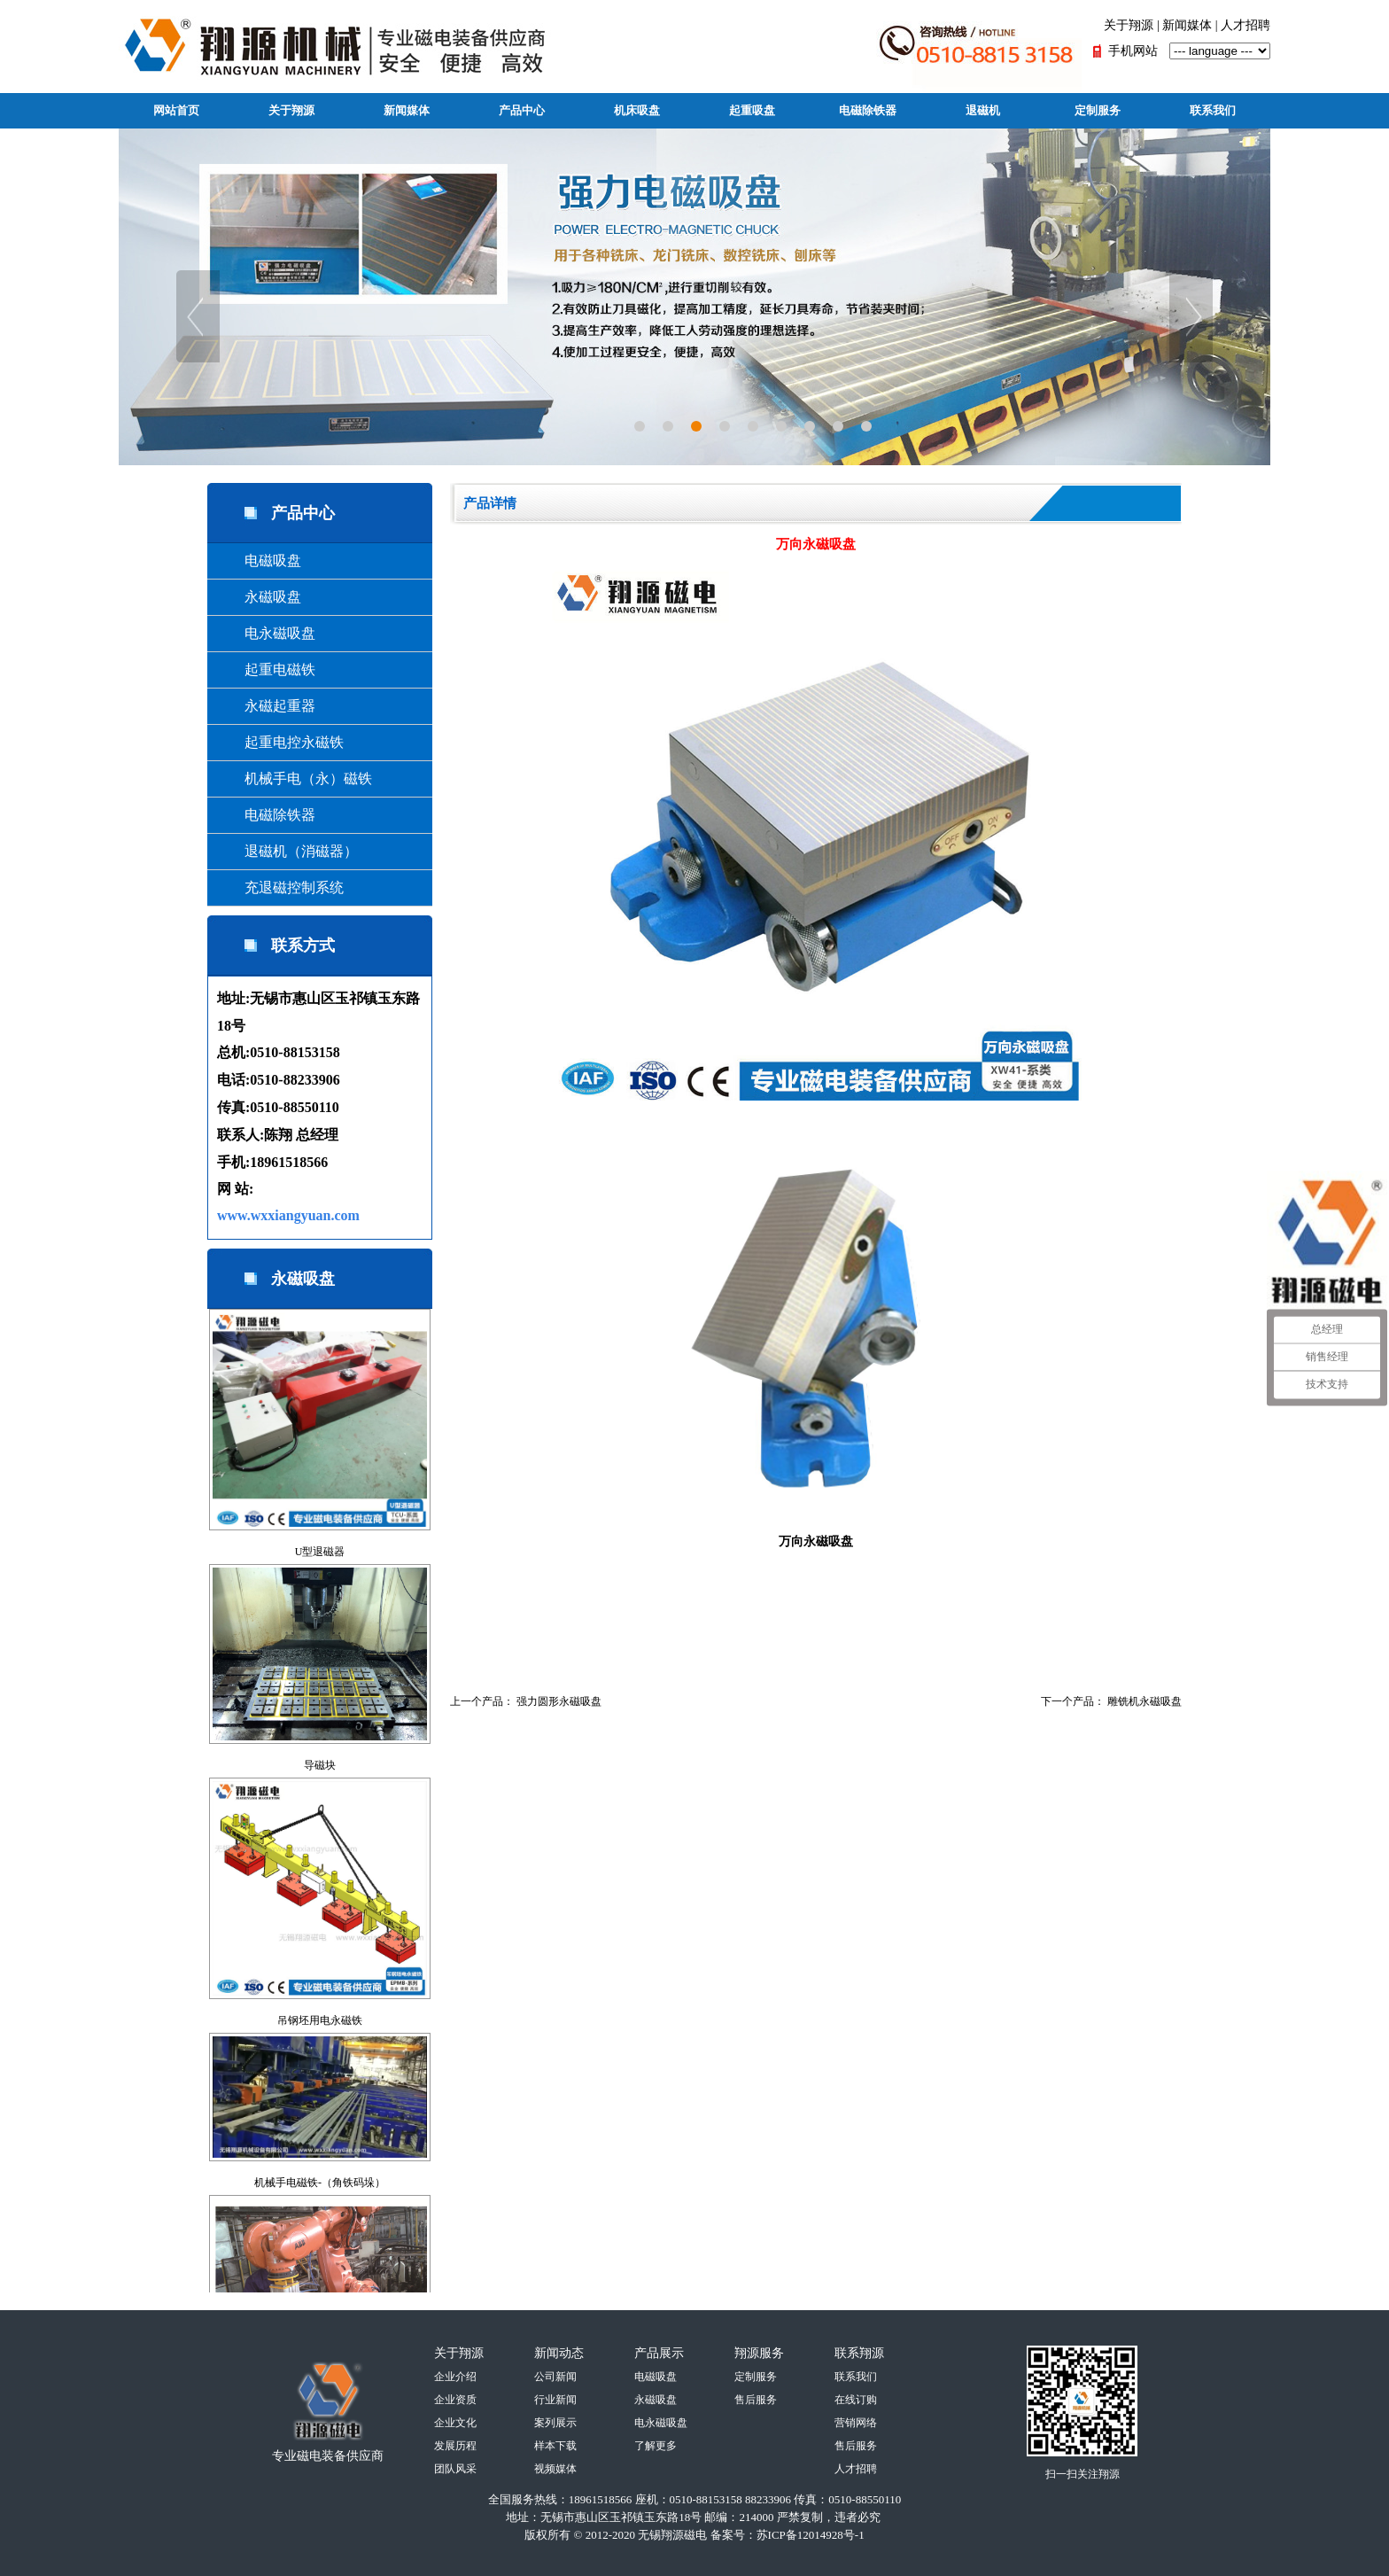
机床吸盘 (637, 110)
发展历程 (455, 2446)
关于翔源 (1128, 25)
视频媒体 (555, 2469)
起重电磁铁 (265, 669)
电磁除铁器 (867, 110)
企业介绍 (455, 2376)
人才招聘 (1245, 25)
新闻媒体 (1187, 25)
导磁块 (320, 1765)
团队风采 (455, 2469)
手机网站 (1133, 51)
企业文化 (455, 2422)
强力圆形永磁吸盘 (558, 1701)
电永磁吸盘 (265, 633)
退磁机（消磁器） (287, 851)
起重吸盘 (752, 110)
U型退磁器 (320, 1551)
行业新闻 (555, 2399)
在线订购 (855, 2399)
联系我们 (1213, 110)
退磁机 (983, 110)
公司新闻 (555, 2376)
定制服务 (1098, 110)
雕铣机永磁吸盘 (1144, 1701)
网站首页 (176, 110)
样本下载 (555, 2446)
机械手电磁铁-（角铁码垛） (319, 2182)
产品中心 (522, 110)
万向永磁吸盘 (816, 1541)
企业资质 (455, 2399)
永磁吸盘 (258, 596)
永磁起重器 (265, 705)
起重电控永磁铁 (280, 742)
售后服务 (755, 2399)
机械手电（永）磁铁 (294, 778)
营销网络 (855, 2422)
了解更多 (655, 2446)
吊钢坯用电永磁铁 (319, 2020)
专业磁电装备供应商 (328, 2456)
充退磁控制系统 (280, 887)
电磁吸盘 (258, 560)
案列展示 (555, 2422)
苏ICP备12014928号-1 (811, 2534)
